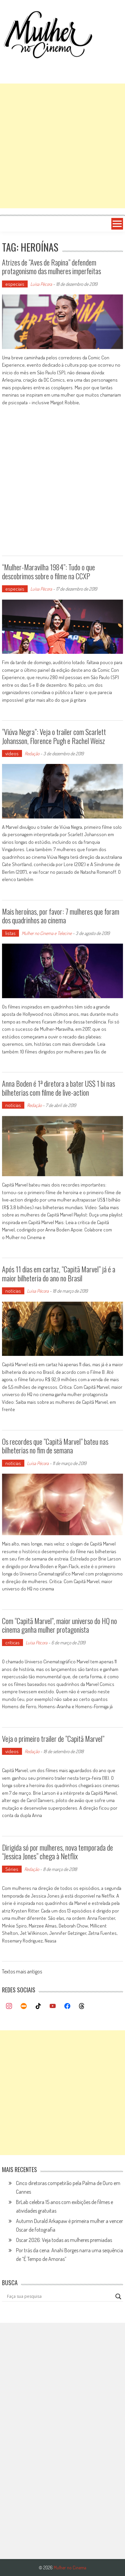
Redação (32, 753)
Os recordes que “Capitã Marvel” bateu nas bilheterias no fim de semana (55, 1445)
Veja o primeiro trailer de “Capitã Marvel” (53, 1738)
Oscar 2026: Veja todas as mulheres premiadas (64, 2240)
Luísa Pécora (41, 284)
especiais (14, 284)
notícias (13, 1105)
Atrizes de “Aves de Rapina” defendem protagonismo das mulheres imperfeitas (51, 266)
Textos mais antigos (22, 1972)
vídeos (12, 753)
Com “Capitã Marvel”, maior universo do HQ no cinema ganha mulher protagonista (59, 1625)
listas (10, 933)
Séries (11, 1869)
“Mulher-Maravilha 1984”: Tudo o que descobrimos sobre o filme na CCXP (48, 571)
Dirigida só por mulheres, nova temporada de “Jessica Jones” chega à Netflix (57, 1851)
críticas (12, 1642)
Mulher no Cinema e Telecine (47, 933)
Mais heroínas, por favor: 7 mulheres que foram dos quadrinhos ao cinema (60, 915)
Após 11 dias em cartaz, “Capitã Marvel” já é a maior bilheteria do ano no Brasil (58, 1273)
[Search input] (59, 2296)
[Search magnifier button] (118, 2296)
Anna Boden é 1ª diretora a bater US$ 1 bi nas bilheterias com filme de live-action (58, 1087)
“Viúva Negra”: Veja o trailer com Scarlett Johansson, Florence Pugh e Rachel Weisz (54, 736)
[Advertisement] (62, 146)
